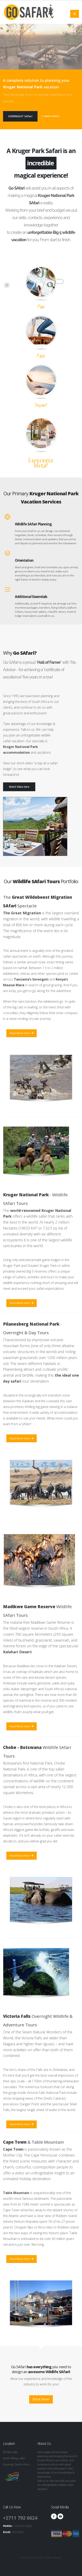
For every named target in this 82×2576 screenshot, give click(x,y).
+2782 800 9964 (22, 2525)
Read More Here (21, 1033)
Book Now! (41, 2399)
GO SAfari (17, 2532)
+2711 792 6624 (20, 2518)
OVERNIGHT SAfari (20, 116)
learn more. (52, 116)
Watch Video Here (19, 786)
